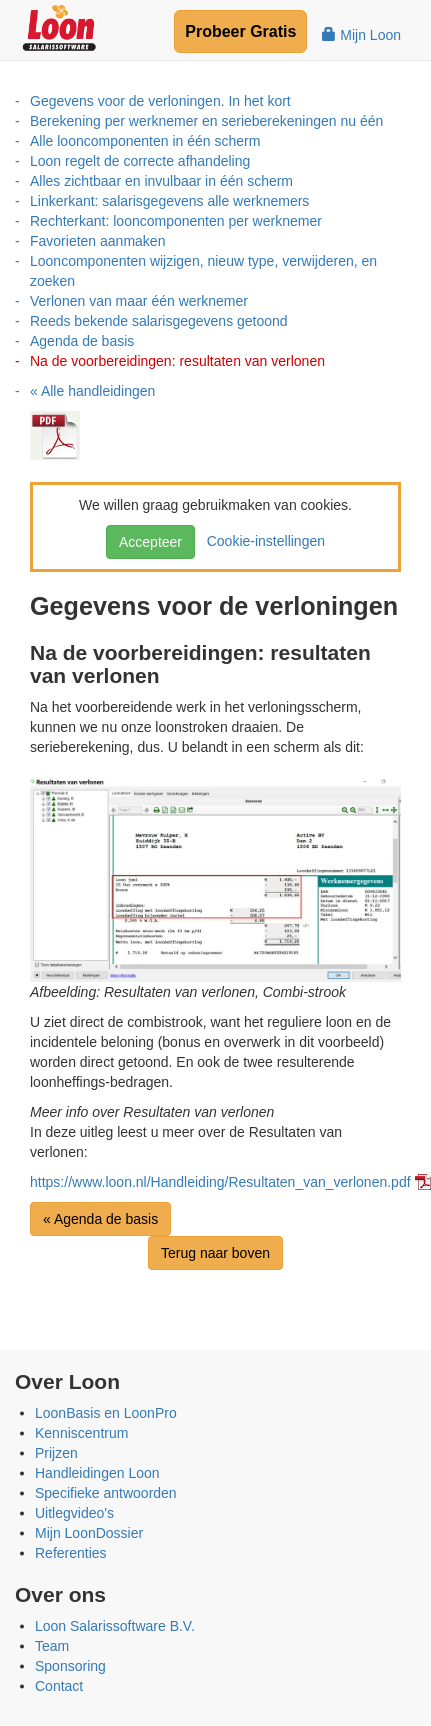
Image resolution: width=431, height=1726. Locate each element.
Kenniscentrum (81, 1433)
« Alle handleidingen (92, 391)
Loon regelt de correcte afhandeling (140, 161)
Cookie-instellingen (262, 541)
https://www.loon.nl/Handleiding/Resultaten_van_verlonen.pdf (220, 1182)
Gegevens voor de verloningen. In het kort (160, 101)
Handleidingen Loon (97, 1473)
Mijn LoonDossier (89, 1533)
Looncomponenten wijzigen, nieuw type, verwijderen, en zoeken (203, 271)
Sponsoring (70, 1666)
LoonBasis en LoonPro (106, 1413)
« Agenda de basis (100, 1219)
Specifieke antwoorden (106, 1493)
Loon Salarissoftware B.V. (115, 1626)
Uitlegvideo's (74, 1513)
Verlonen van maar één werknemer (139, 301)
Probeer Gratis (240, 31)
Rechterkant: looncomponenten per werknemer (176, 221)
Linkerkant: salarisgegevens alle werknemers (169, 201)
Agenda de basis (82, 341)
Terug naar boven (215, 1253)
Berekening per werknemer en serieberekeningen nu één (206, 121)
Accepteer (150, 542)
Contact (59, 1686)
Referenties (71, 1553)
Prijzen (56, 1453)
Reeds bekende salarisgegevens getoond (159, 321)
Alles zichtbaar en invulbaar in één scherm (161, 181)
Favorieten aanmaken (97, 241)
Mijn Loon (361, 35)
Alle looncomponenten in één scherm (145, 141)
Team (52, 1646)
